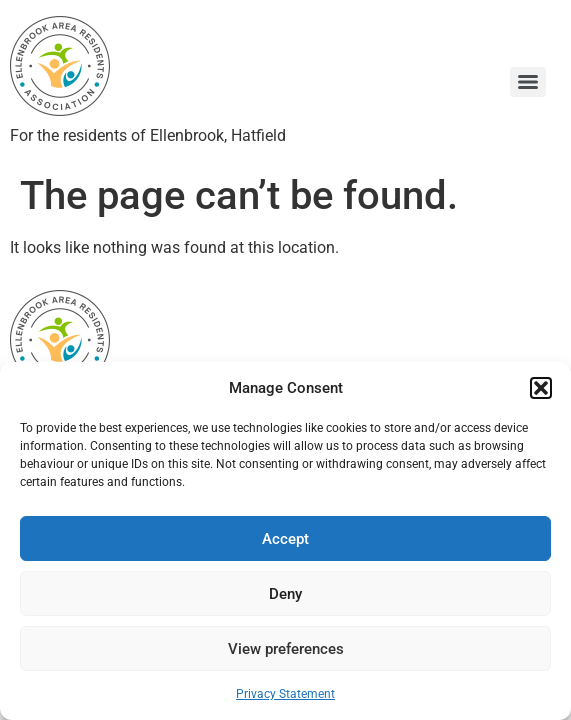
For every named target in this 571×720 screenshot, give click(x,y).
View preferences (286, 649)
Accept (285, 539)
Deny (285, 594)
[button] (541, 388)
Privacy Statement (285, 694)
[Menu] (528, 82)
